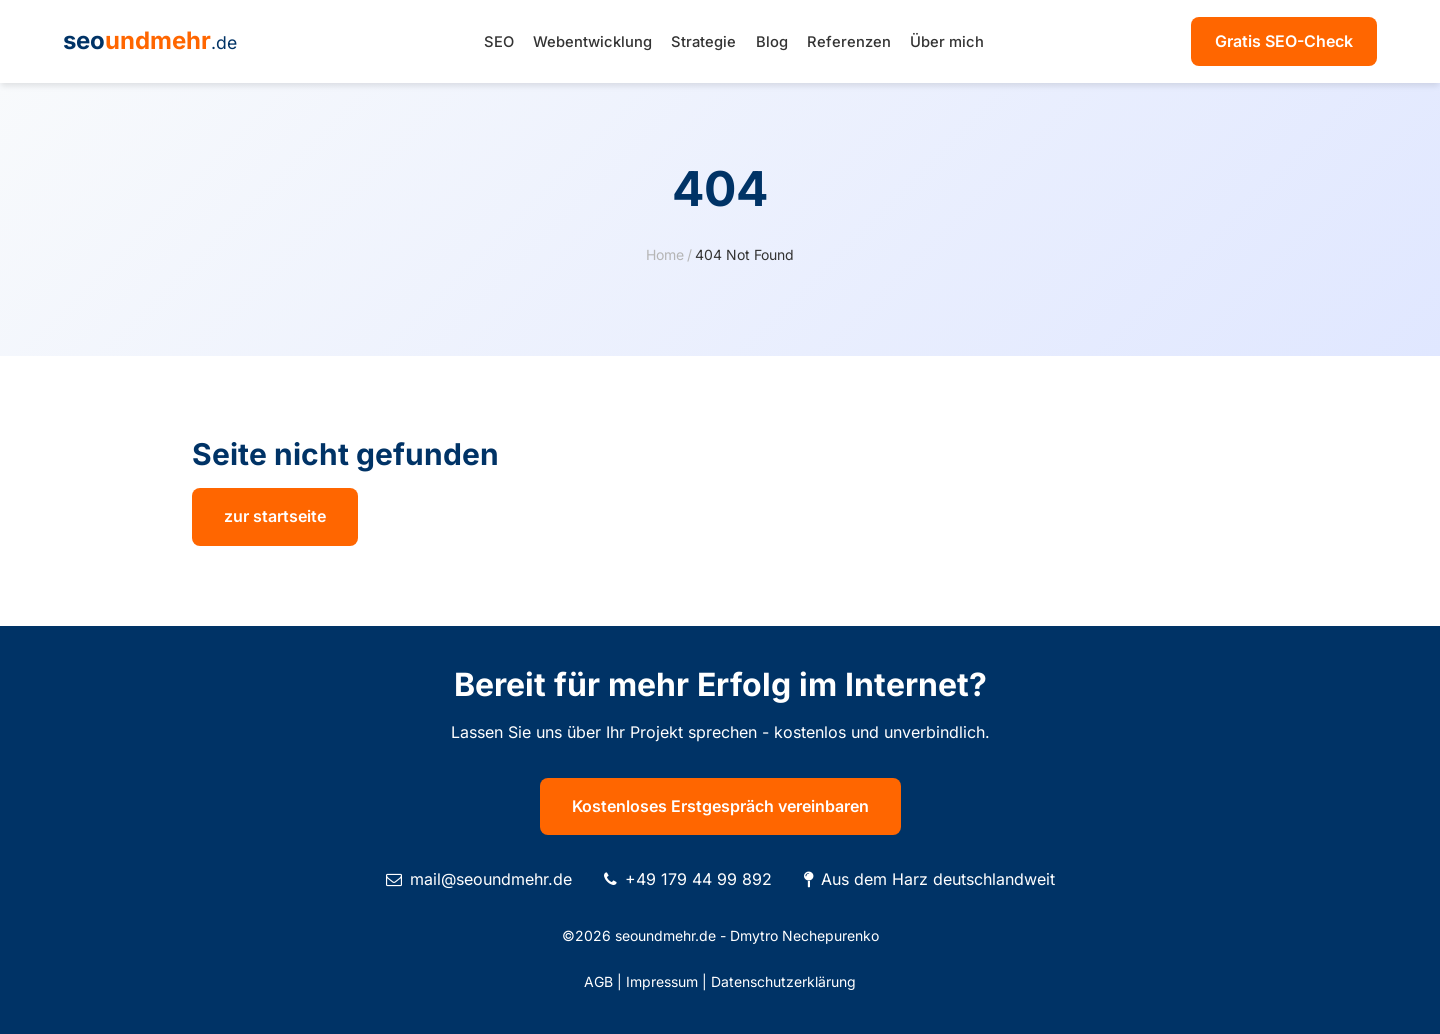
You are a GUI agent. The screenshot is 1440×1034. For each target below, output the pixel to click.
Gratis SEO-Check (1284, 41)
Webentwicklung (592, 42)
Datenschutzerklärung (783, 981)
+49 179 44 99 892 (698, 879)
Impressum (662, 981)
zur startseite (275, 516)
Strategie (703, 42)
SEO (499, 42)
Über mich (947, 42)
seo (150, 40)
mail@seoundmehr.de (491, 879)
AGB (598, 981)
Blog (772, 42)
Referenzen (849, 42)
